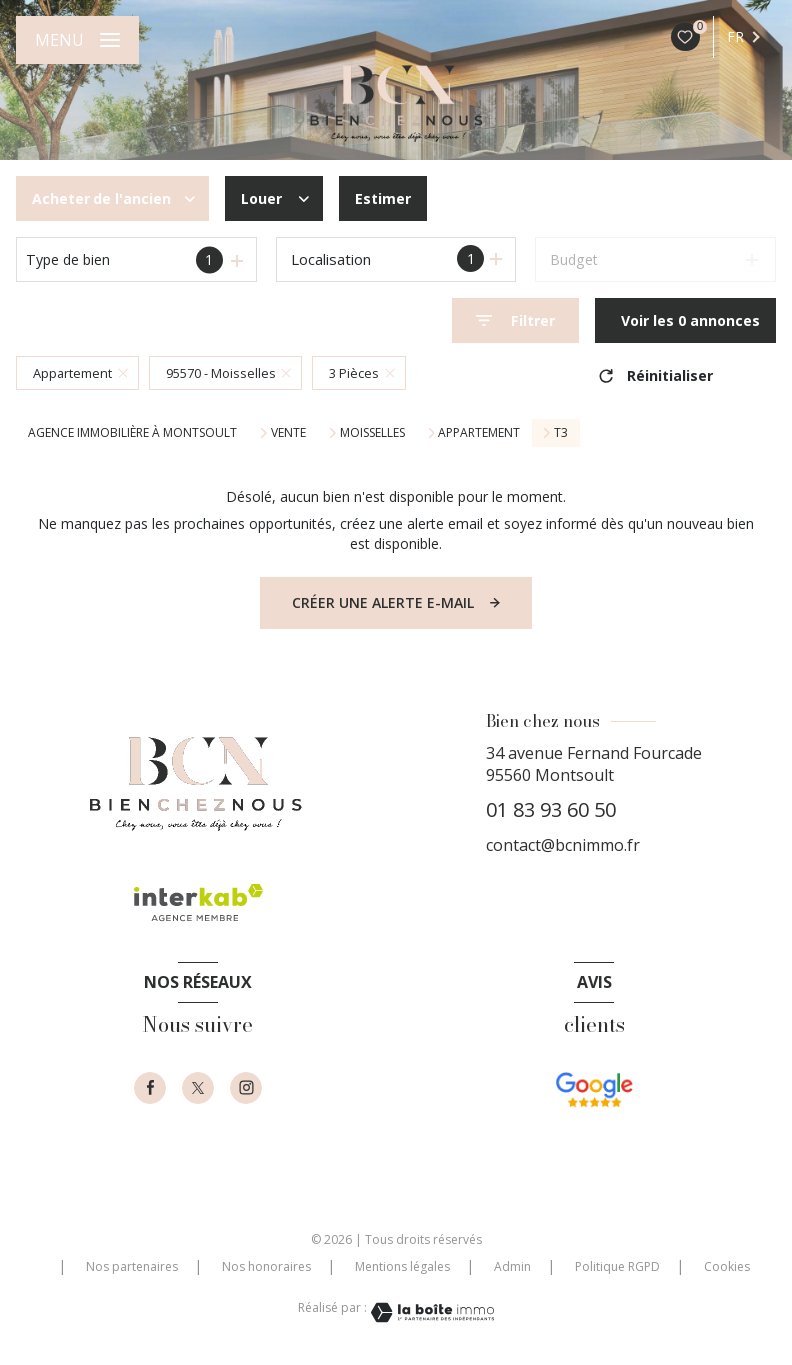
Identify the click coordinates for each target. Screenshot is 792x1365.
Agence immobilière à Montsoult (132, 432)
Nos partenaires (132, 1266)
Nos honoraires (266, 1266)
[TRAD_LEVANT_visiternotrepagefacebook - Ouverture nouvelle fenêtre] (150, 1088)
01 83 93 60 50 (551, 809)
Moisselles (372, 433)
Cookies (727, 1267)
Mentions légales (402, 1266)
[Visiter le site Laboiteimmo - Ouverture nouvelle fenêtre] (431, 1312)
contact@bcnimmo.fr (563, 845)
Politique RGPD (617, 1266)
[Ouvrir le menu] (77, 40)
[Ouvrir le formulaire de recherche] (515, 320)
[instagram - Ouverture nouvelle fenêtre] (246, 1088)
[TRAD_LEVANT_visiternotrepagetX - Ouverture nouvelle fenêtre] (198, 1088)
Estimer (383, 198)
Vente (288, 433)
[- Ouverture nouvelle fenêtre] (594, 1112)
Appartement (479, 433)
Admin (512, 1266)
